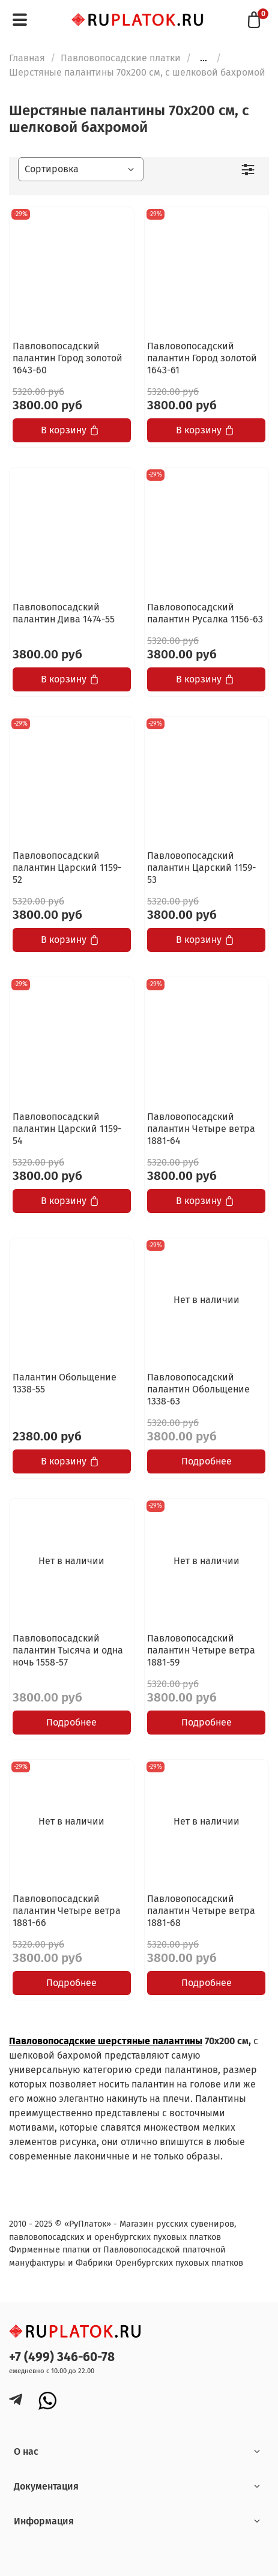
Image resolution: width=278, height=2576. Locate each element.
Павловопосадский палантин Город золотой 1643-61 (202, 358)
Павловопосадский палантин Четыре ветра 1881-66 (67, 1910)
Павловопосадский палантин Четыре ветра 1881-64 (201, 1128)
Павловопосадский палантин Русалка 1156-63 (205, 613)
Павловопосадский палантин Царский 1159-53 (201, 867)
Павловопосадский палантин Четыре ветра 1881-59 (201, 1650)
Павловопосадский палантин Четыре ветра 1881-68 (201, 1910)
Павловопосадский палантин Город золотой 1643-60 (67, 358)
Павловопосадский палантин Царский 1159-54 (67, 1128)
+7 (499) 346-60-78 (62, 2357)
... (203, 58)
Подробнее (206, 1461)
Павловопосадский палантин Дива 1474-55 (64, 613)
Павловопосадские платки (121, 58)
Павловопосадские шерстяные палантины (105, 2041)
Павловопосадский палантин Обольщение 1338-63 (198, 1389)
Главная (27, 58)
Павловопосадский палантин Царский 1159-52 (67, 867)
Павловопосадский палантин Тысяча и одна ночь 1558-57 (68, 1650)
